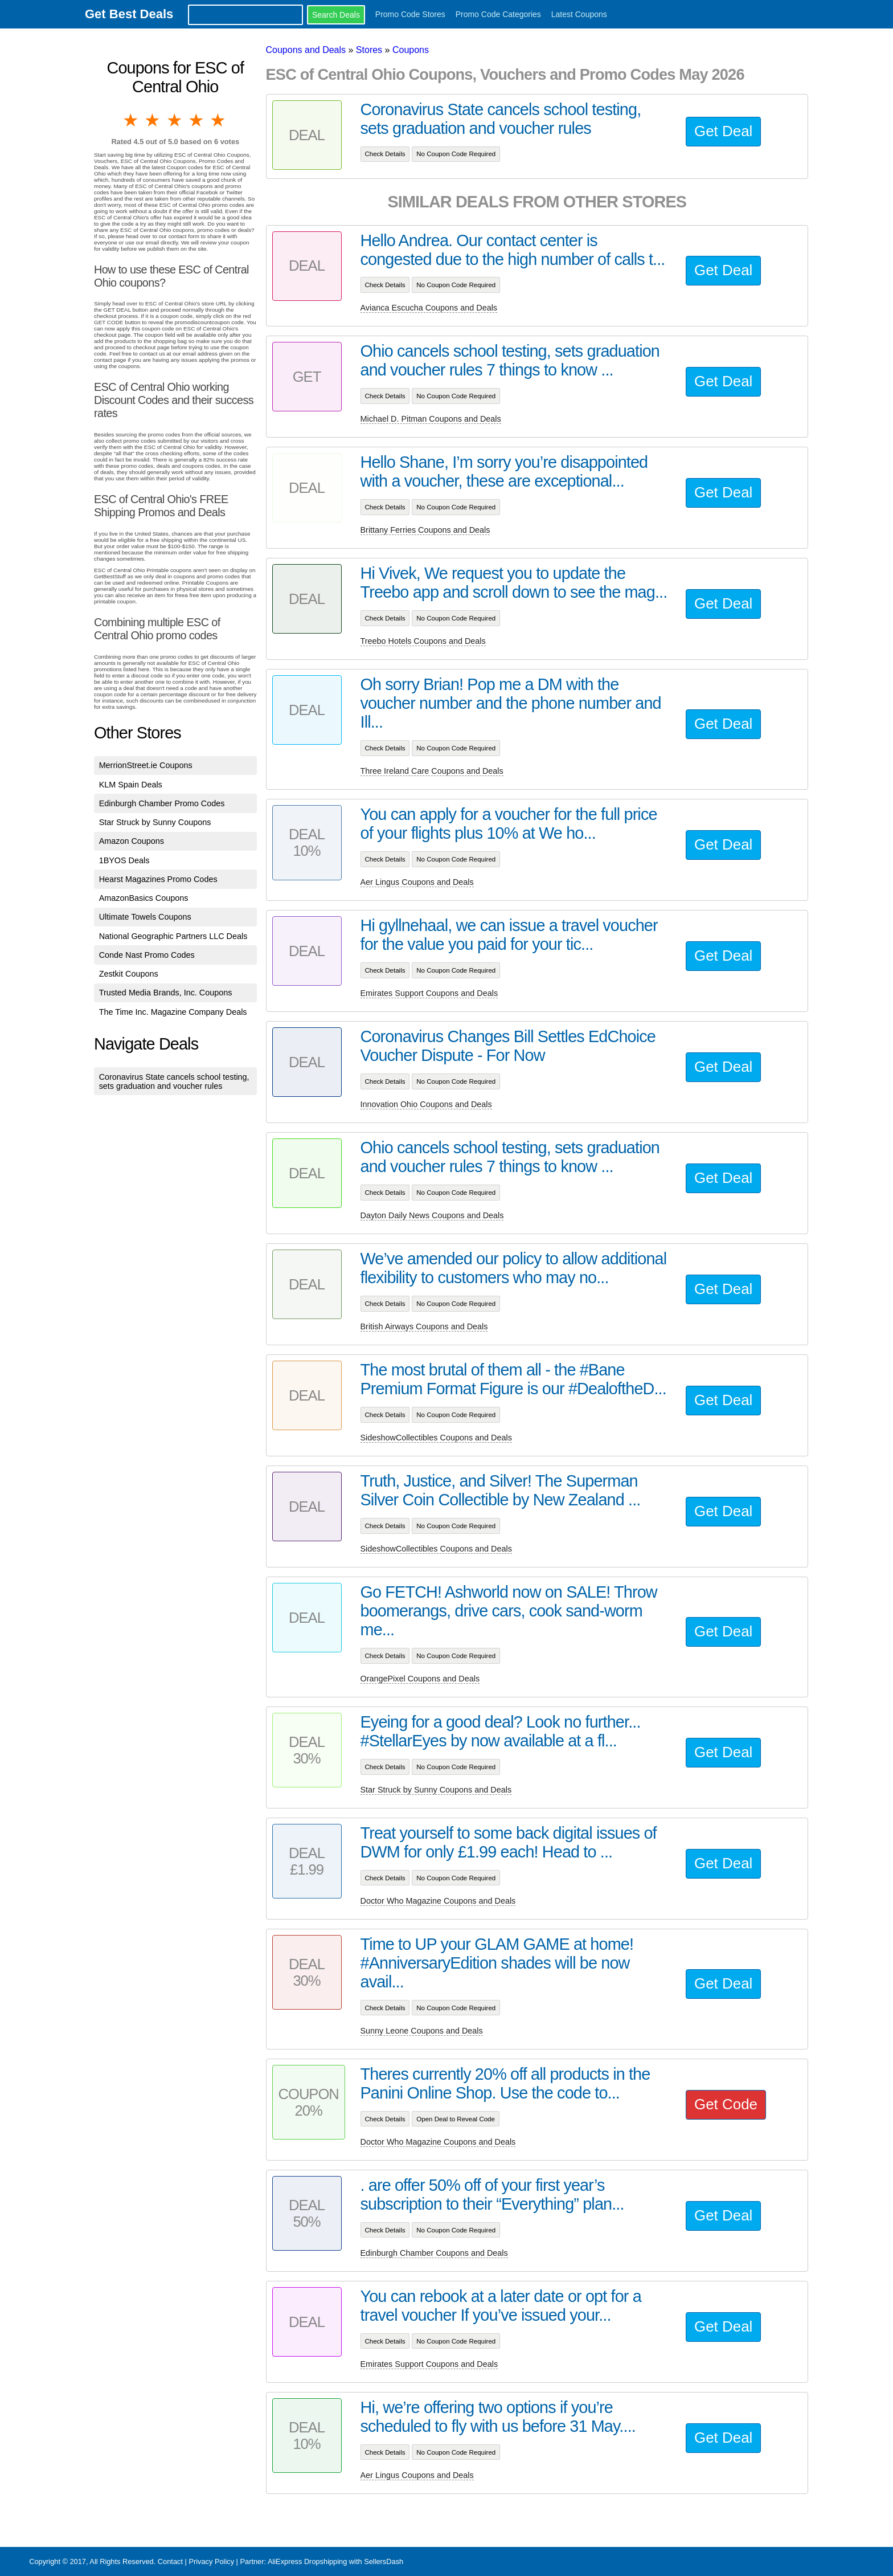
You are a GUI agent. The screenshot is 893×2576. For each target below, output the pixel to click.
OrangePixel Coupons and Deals (420, 1678)
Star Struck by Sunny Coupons (155, 822)
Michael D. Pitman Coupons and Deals (431, 418)
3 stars (175, 120)
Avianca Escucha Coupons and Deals (429, 307)
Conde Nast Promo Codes (147, 955)
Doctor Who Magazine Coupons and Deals (438, 1900)
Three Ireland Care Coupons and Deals (432, 770)
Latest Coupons (579, 14)
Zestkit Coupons (128, 973)
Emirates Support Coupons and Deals (429, 993)
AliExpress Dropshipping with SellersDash (335, 2561)
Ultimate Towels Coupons (145, 916)
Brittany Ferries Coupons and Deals (425, 529)
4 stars (197, 120)
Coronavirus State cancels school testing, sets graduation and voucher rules (174, 1081)
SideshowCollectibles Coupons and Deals (436, 1437)
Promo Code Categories (498, 14)
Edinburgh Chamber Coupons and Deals (434, 2252)
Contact (170, 2561)
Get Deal (723, 131)
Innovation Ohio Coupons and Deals (426, 1104)
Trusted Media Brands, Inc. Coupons (165, 992)
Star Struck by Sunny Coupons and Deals (436, 1789)
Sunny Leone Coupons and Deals (422, 2030)
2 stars (153, 120)
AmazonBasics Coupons (144, 898)
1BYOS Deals (124, 860)
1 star (131, 120)
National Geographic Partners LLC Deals (173, 936)
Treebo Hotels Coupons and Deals (423, 641)
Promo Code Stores (410, 14)
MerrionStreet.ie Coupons (145, 765)
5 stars (219, 120)
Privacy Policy (211, 2561)
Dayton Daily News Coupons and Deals (432, 1215)
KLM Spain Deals (130, 784)
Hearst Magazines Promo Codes (158, 879)
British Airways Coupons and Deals (424, 1326)
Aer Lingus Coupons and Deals (417, 882)
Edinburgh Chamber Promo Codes (162, 803)
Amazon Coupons (131, 841)
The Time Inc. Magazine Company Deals (173, 1011)
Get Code (725, 2104)
